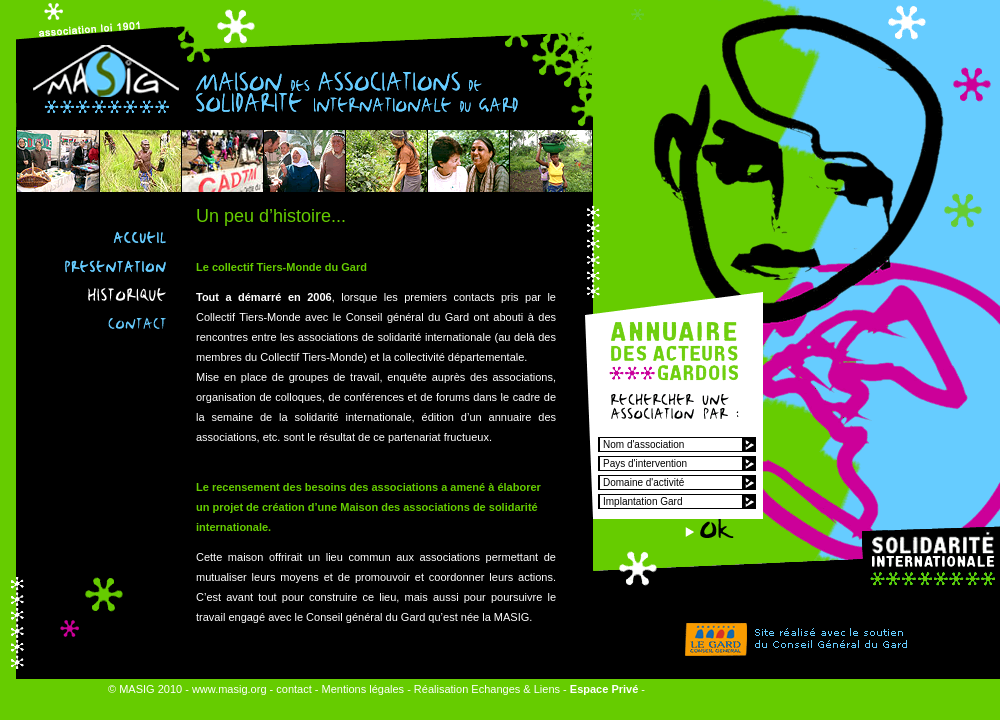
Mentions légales (363, 689)
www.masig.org (229, 689)
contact (293, 689)
